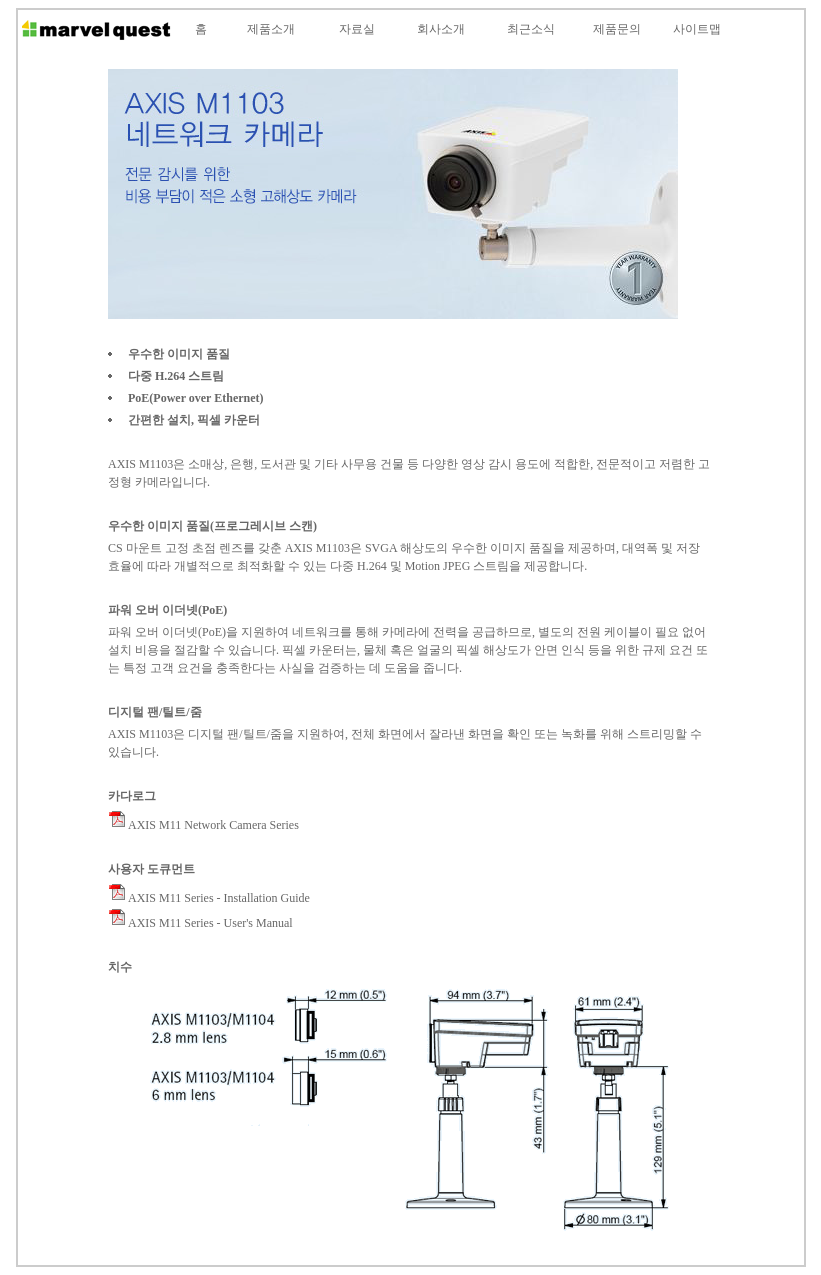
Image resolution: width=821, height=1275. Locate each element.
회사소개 (441, 29)
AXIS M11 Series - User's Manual (200, 923)
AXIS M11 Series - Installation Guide (209, 898)
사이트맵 (697, 29)
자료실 (357, 29)
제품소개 (271, 29)
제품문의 (617, 29)
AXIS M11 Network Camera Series (203, 825)
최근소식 (531, 29)
